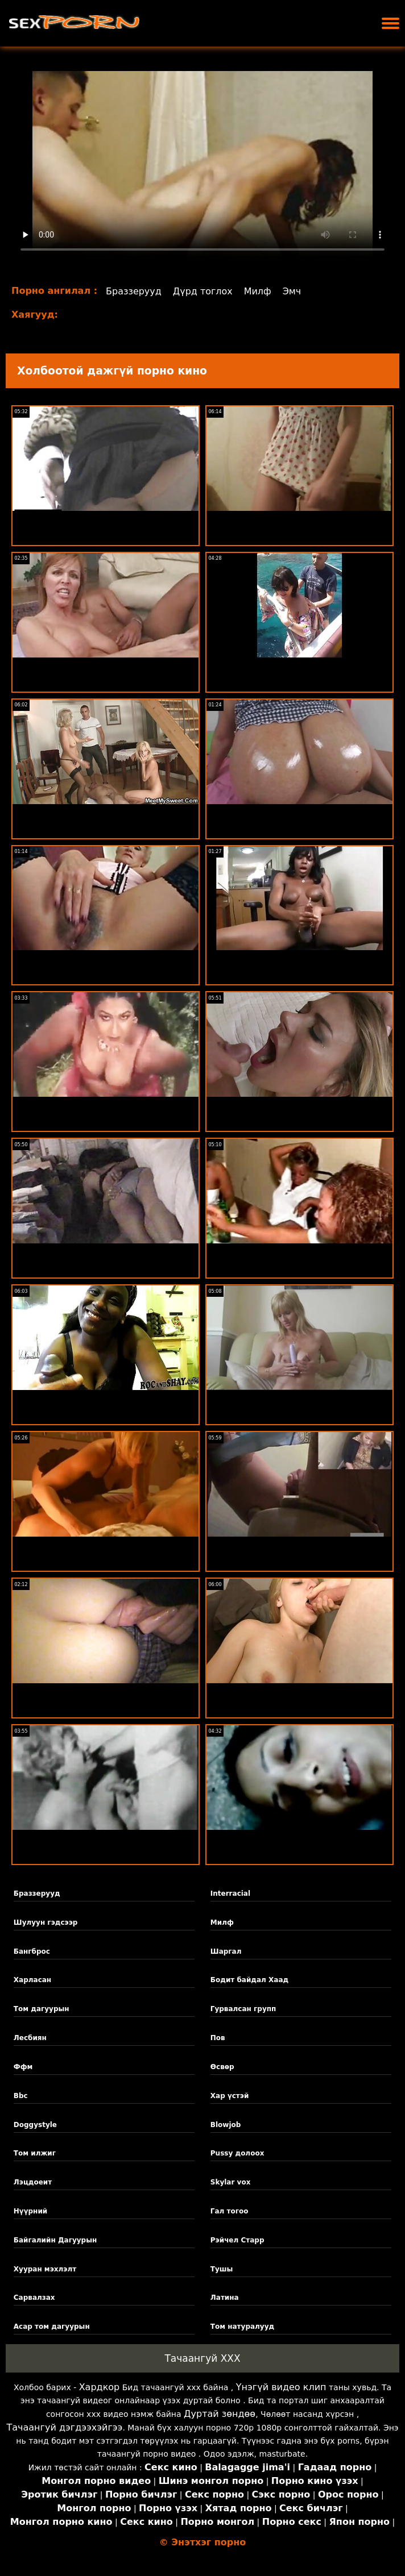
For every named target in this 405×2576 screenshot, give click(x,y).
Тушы (221, 2269)
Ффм (23, 2067)
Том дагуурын (41, 2009)
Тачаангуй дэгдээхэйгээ (64, 2427)
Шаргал (226, 1951)
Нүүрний (30, 2211)
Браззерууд (134, 291)
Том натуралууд (242, 2327)
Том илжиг (35, 2153)
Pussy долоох (237, 2153)
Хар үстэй (229, 2096)
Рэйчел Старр (237, 2240)
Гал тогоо (229, 2211)
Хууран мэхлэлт (45, 2269)
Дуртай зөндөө (219, 2413)
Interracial (230, 1893)
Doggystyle (35, 2125)
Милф (257, 291)
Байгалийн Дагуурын (55, 2240)
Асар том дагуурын (52, 2327)
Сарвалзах (34, 2298)
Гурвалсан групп (243, 2009)
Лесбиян (30, 2038)
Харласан (32, 1980)
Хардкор (99, 2387)
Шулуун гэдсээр (46, 1922)
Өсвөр (222, 2067)
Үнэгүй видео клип (281, 2387)
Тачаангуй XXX (202, 2358)
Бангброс (32, 1951)
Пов (217, 2038)
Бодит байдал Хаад (249, 1980)
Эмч (292, 291)
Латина (224, 2298)
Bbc (21, 2096)
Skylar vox (230, 2182)
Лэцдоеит (33, 2182)
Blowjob (225, 2125)
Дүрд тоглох (203, 291)
